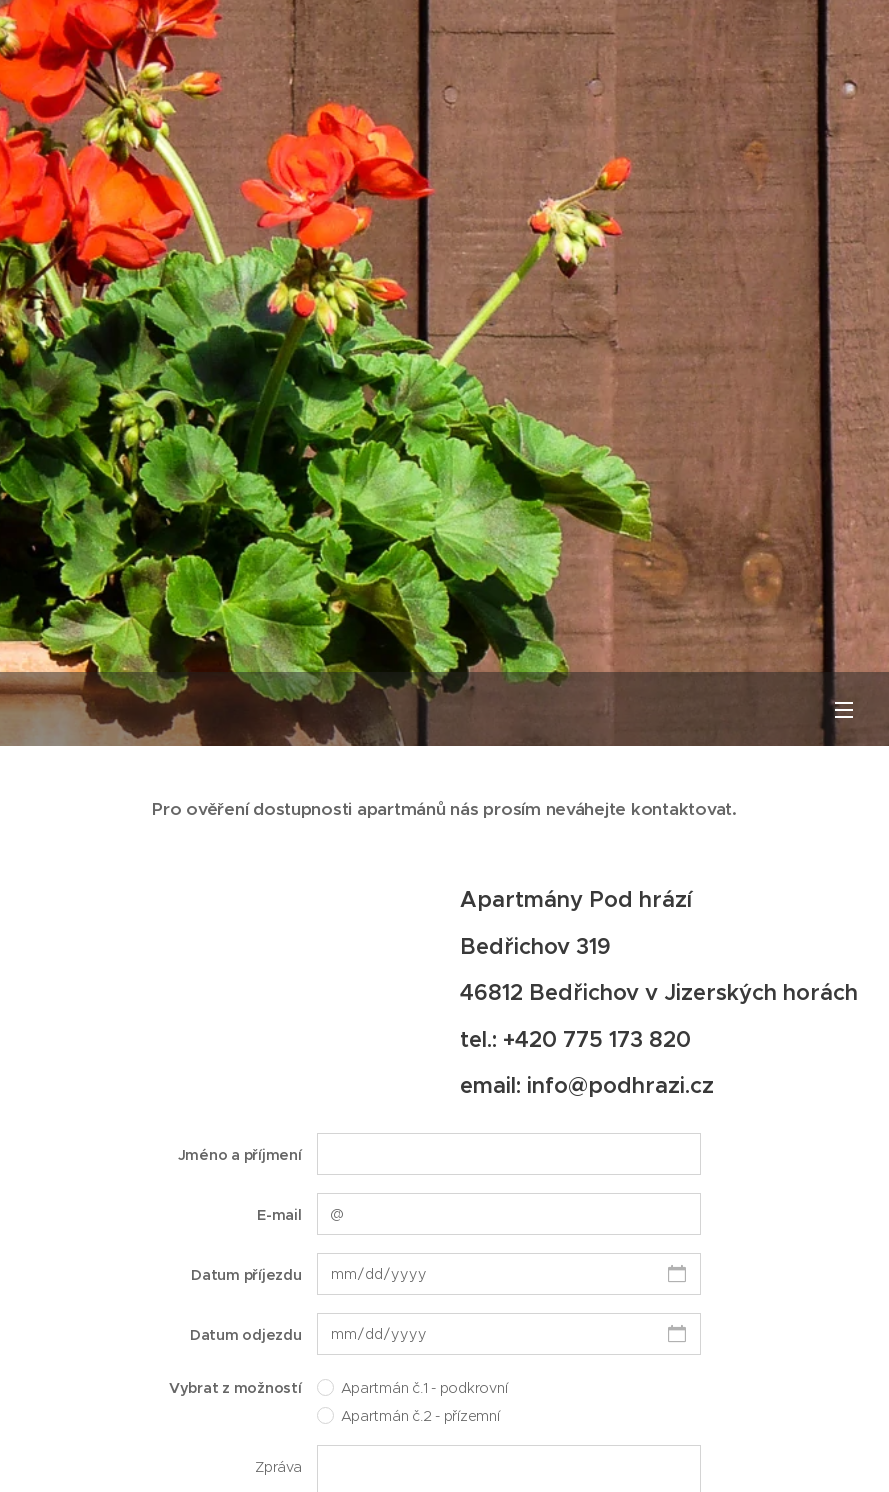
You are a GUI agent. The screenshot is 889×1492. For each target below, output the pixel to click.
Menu (844, 710)
